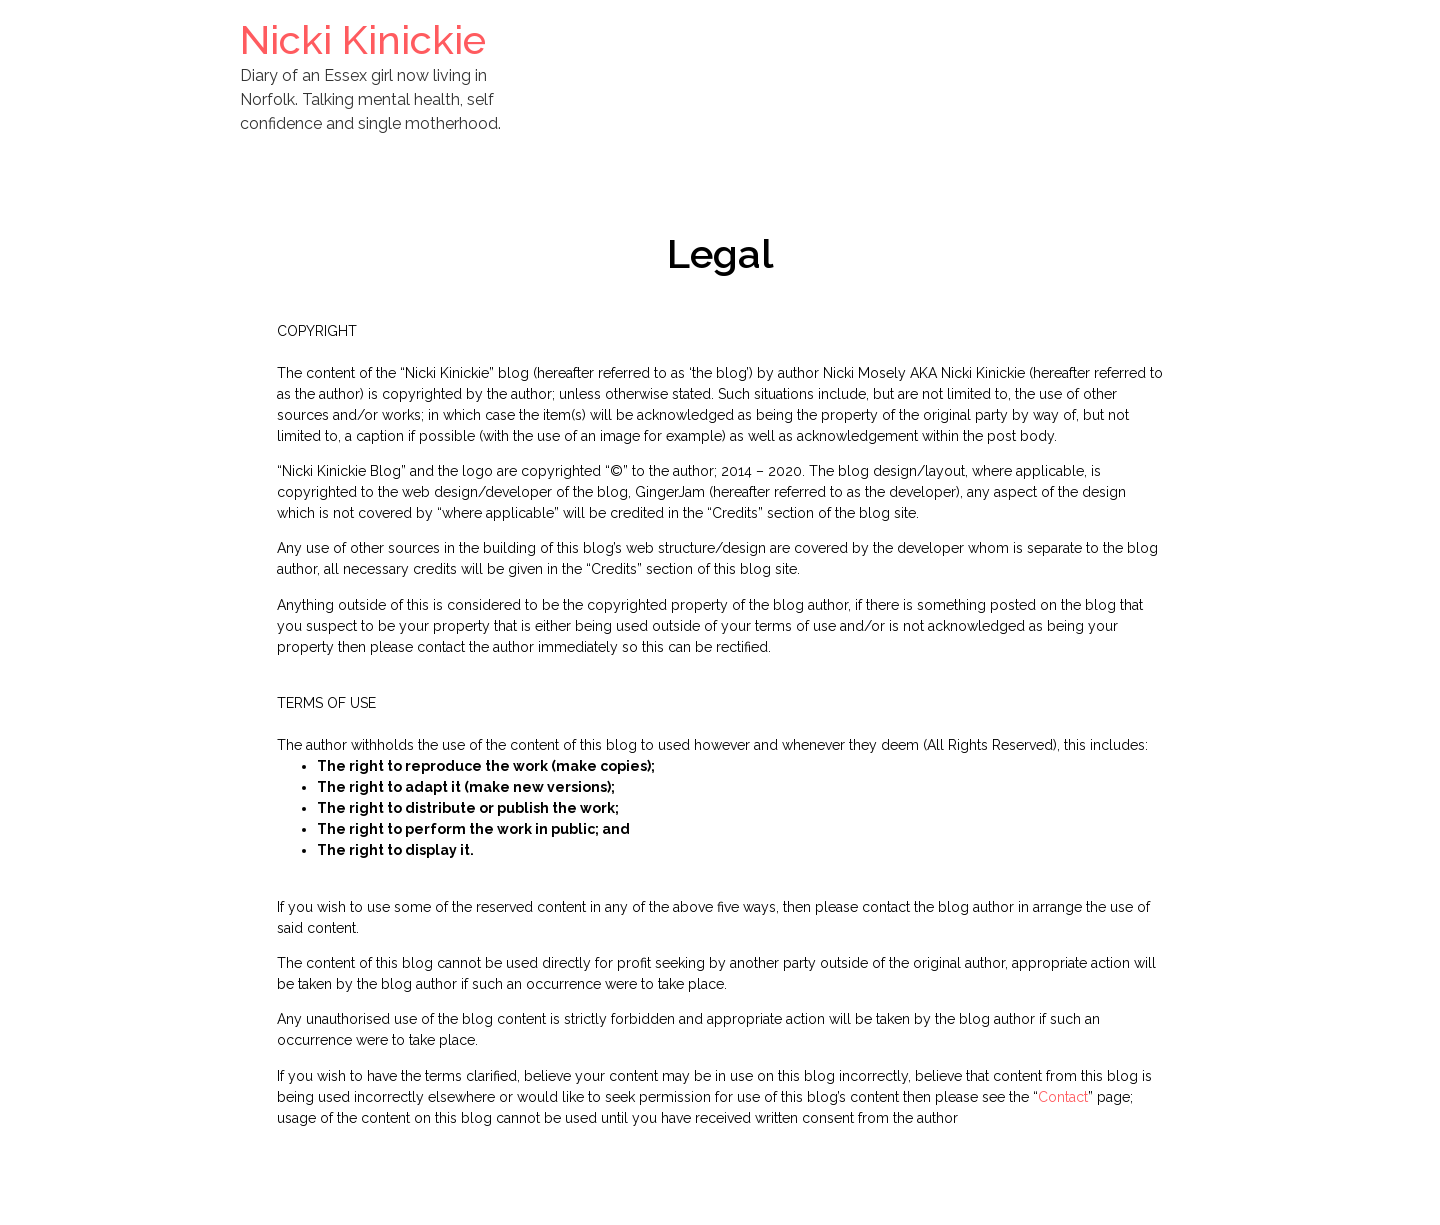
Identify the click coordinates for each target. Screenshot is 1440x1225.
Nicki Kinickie (363, 39)
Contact (1063, 1097)
